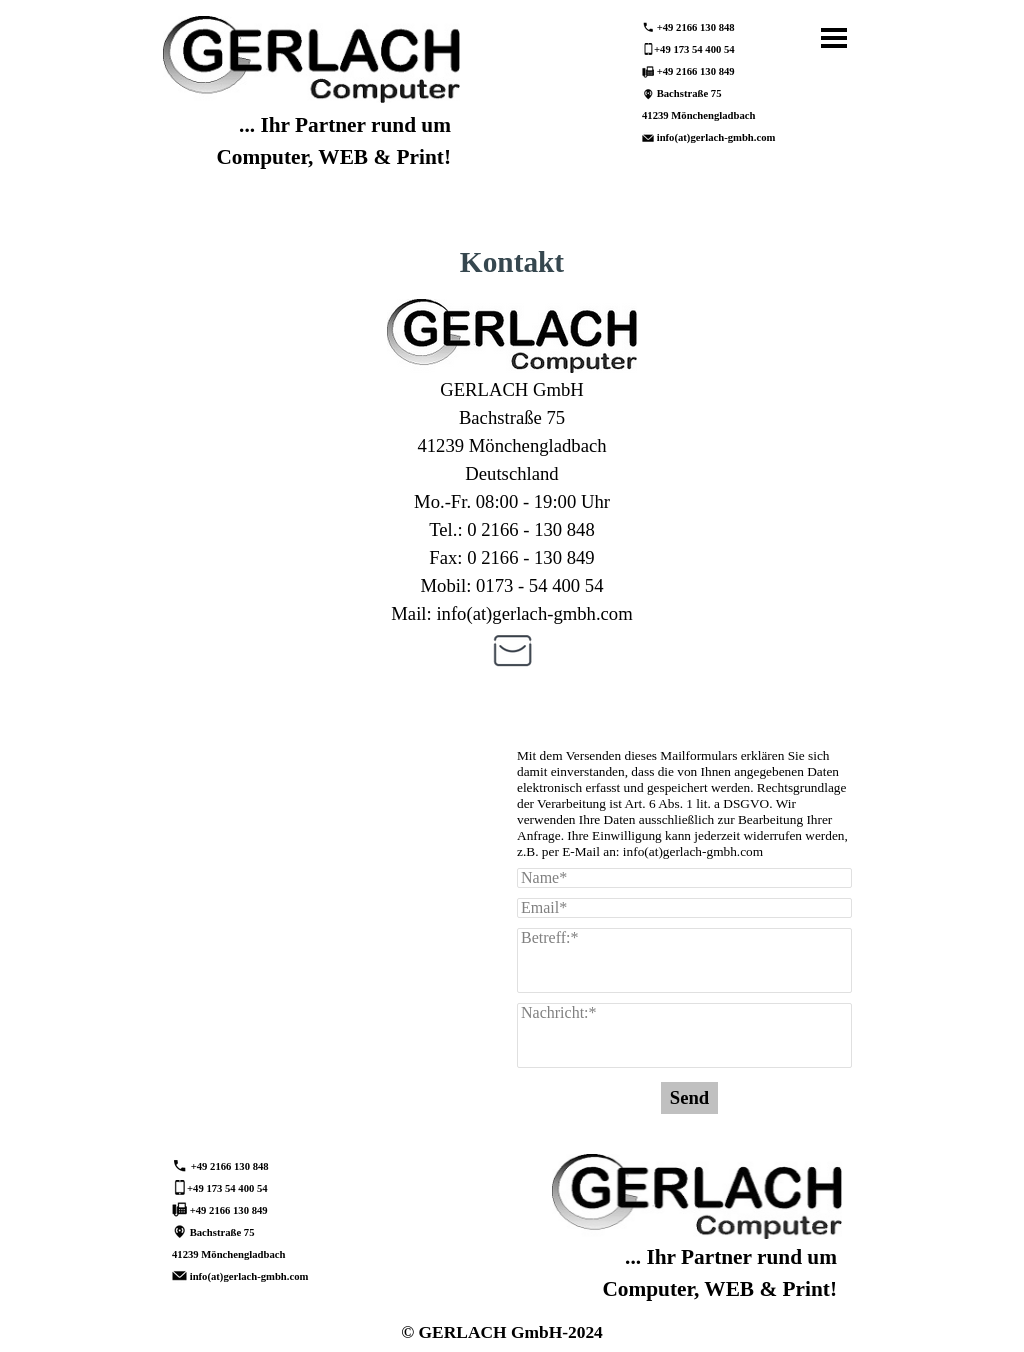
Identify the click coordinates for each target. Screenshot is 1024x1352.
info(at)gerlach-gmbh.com (716, 137)
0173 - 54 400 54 (539, 585)
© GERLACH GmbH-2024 (502, 1332)
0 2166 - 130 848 (530, 529)
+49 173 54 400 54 (694, 49)
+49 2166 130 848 (696, 27)
